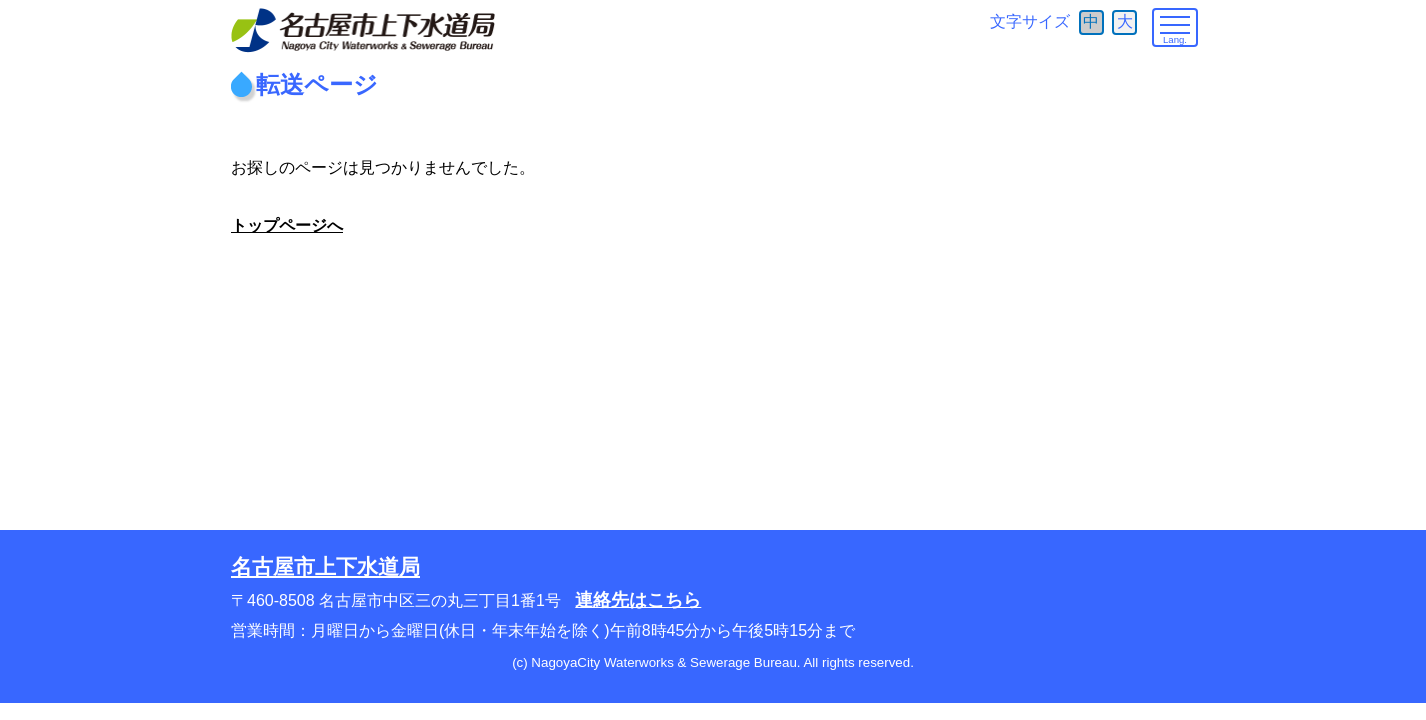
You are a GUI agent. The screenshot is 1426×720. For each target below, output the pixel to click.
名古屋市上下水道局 (325, 566)
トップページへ (287, 225)
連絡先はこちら (638, 600)
